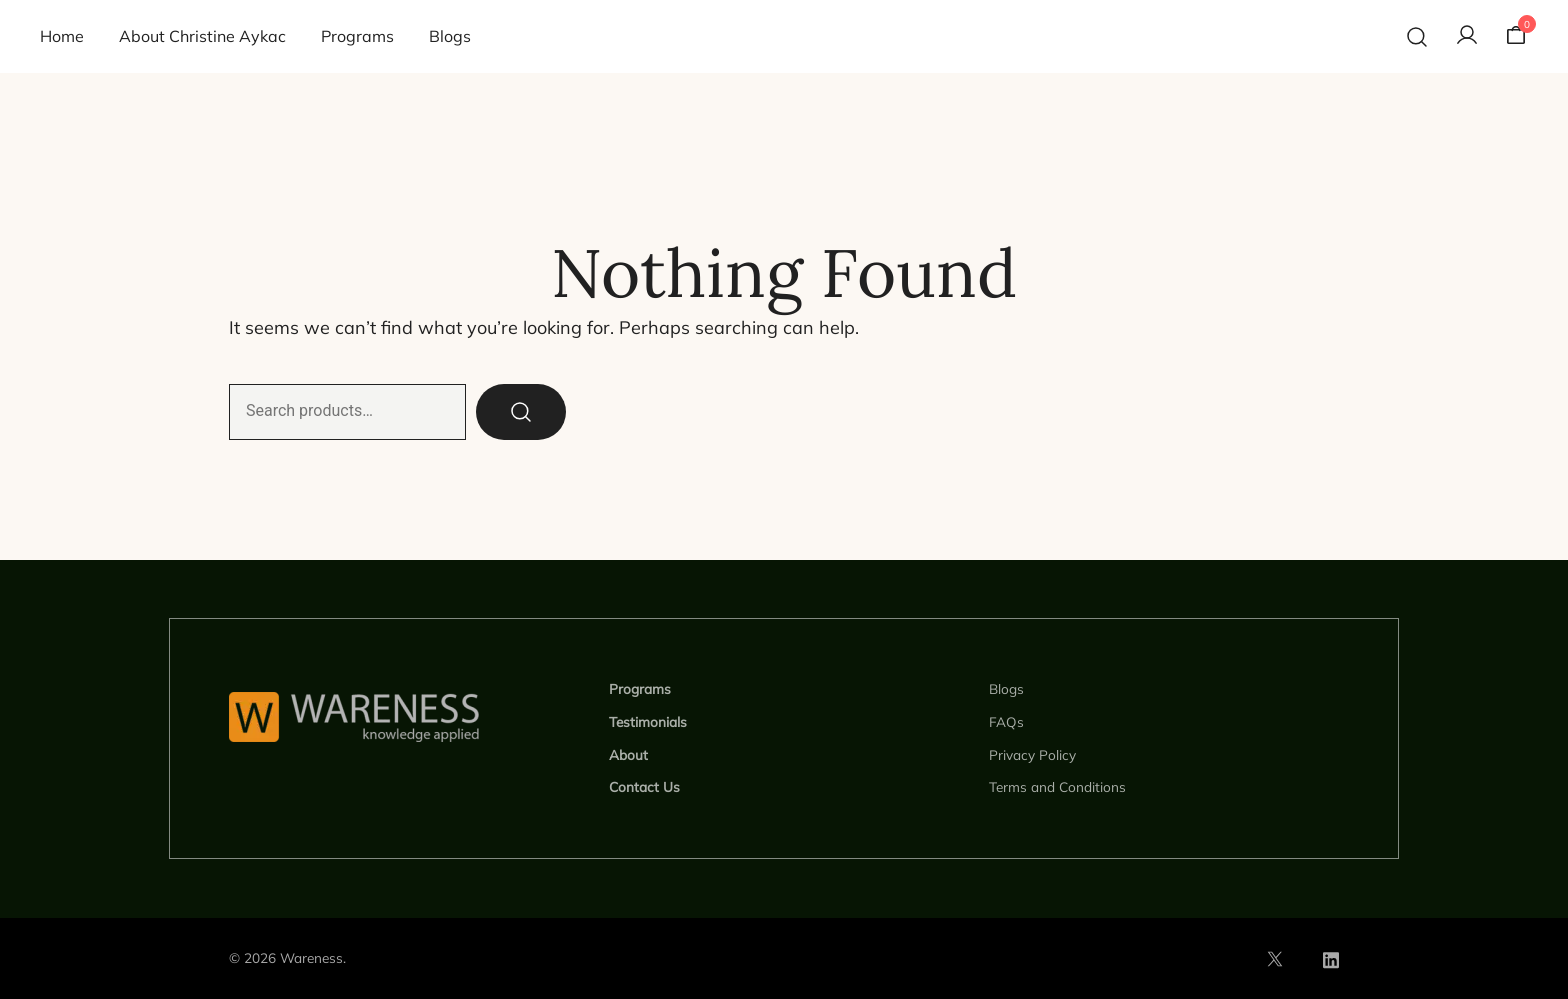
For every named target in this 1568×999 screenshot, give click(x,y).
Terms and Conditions (1057, 786)
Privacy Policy (1032, 754)
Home (62, 36)
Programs (357, 36)
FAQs (1006, 721)
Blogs (450, 36)
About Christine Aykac (202, 36)
